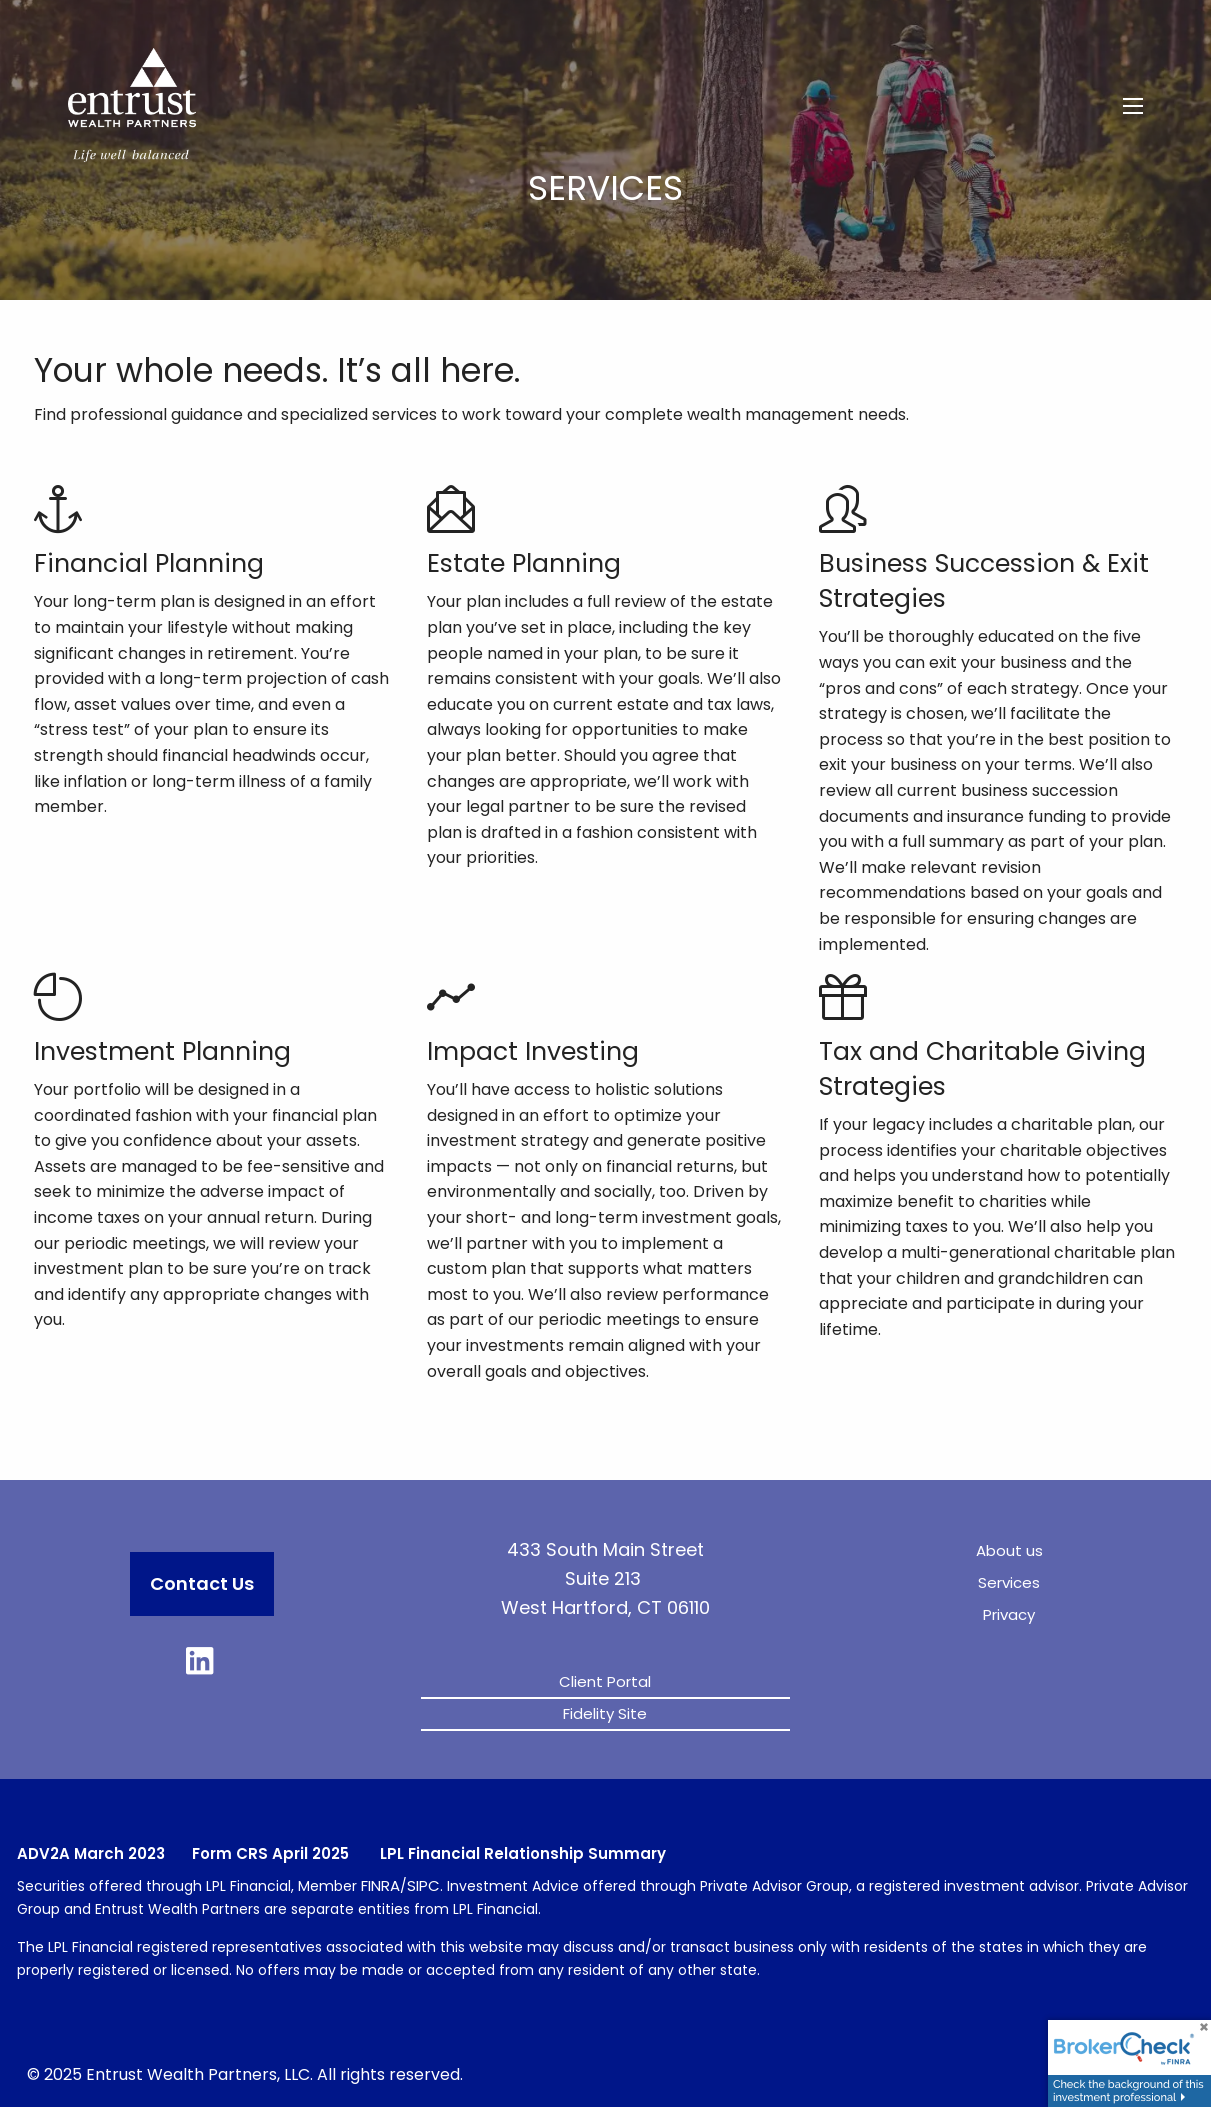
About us (1009, 1550)
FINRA (380, 1885)
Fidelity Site (605, 1713)
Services (1009, 1582)
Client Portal (605, 1681)
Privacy (1009, 1614)
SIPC (423, 1885)
